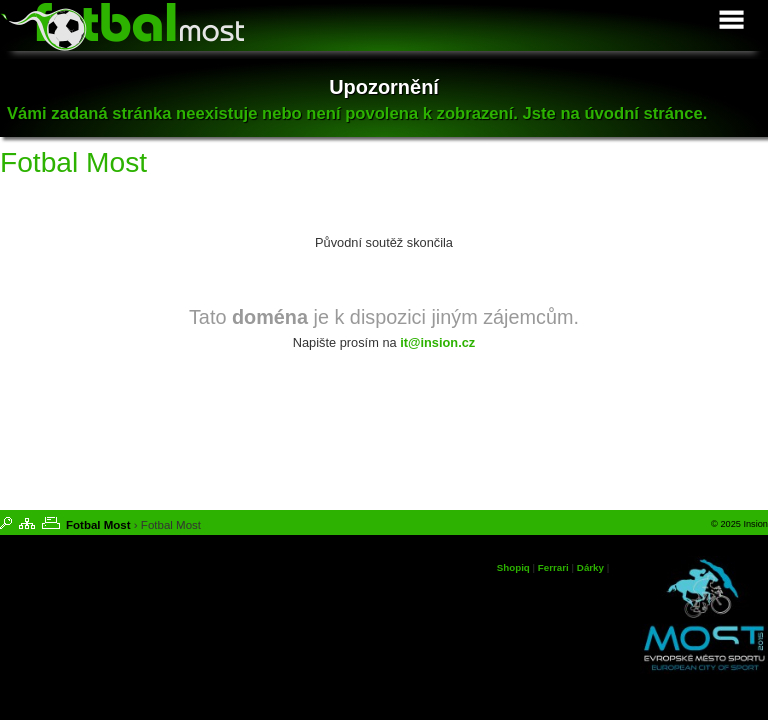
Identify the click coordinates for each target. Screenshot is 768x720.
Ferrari (553, 567)
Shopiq (513, 567)
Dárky (590, 567)
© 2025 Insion (739, 524)
